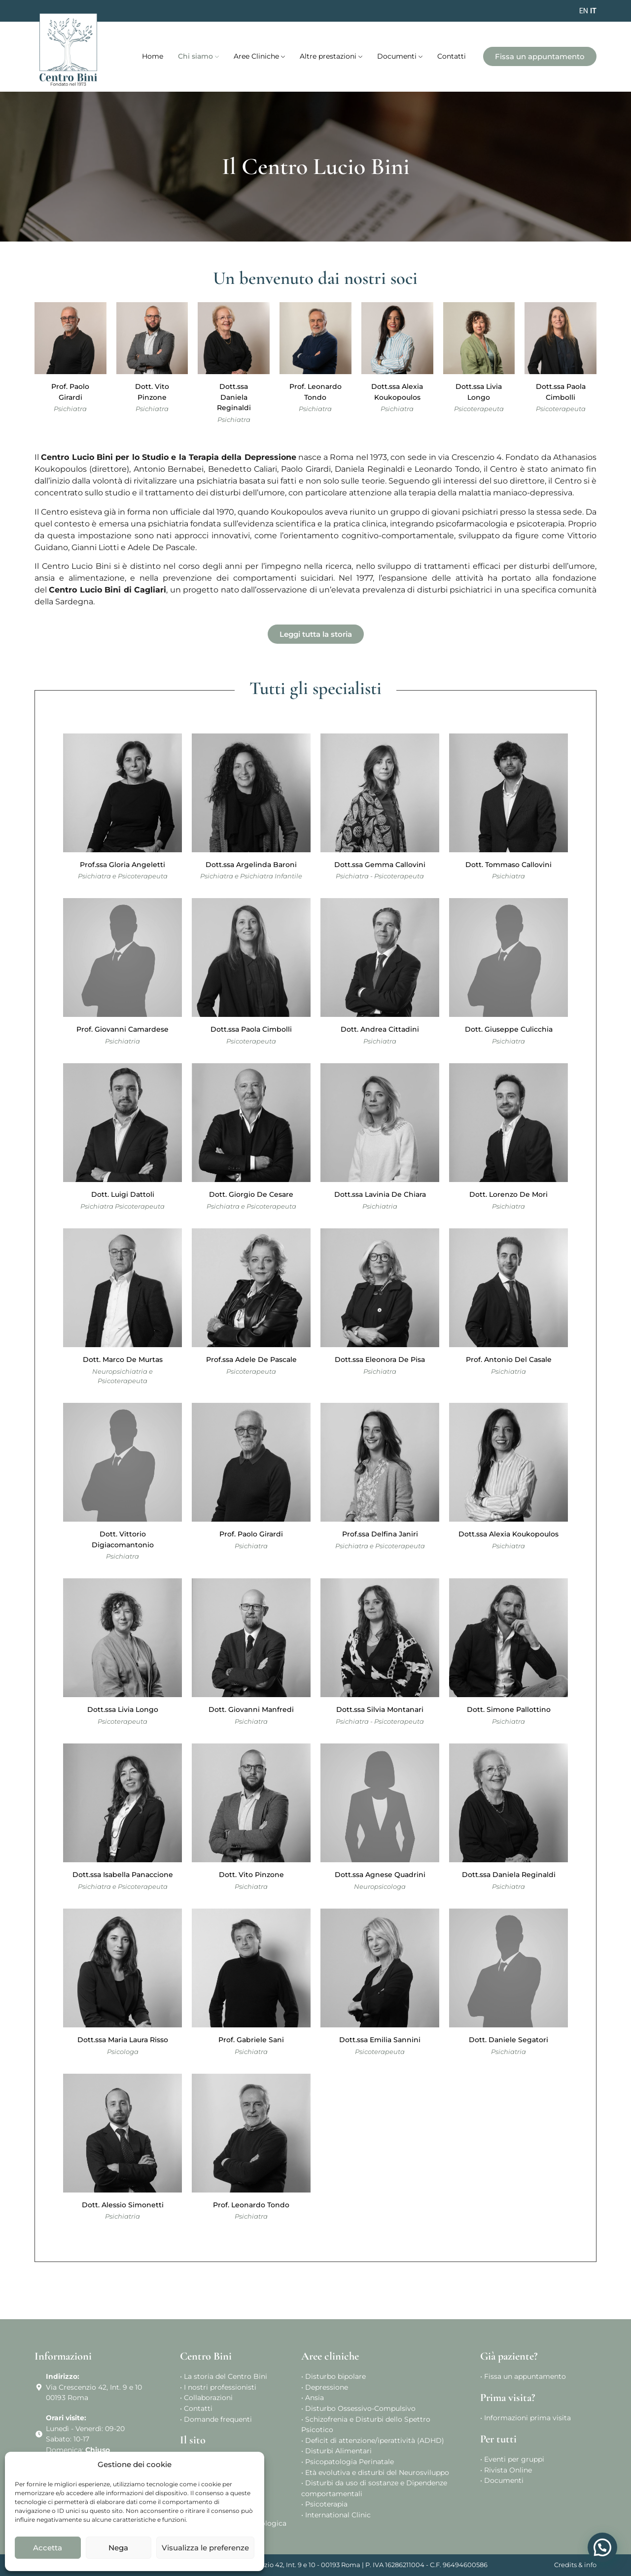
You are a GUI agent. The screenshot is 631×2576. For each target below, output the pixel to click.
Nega (118, 2547)
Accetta (47, 2547)
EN (583, 11)
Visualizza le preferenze (205, 2547)
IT (593, 11)
